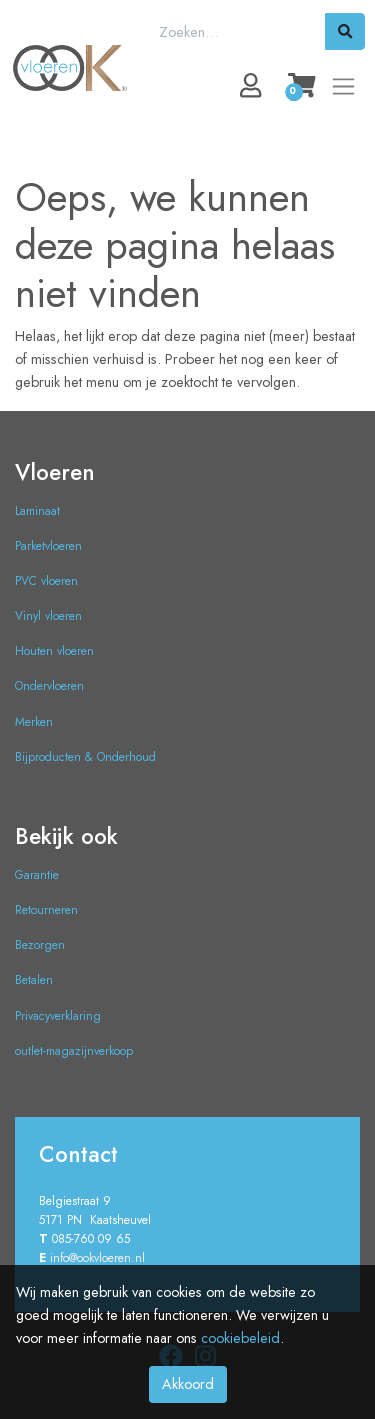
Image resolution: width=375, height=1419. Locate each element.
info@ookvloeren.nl (97, 1258)
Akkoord (188, 1384)
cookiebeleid (240, 1338)
